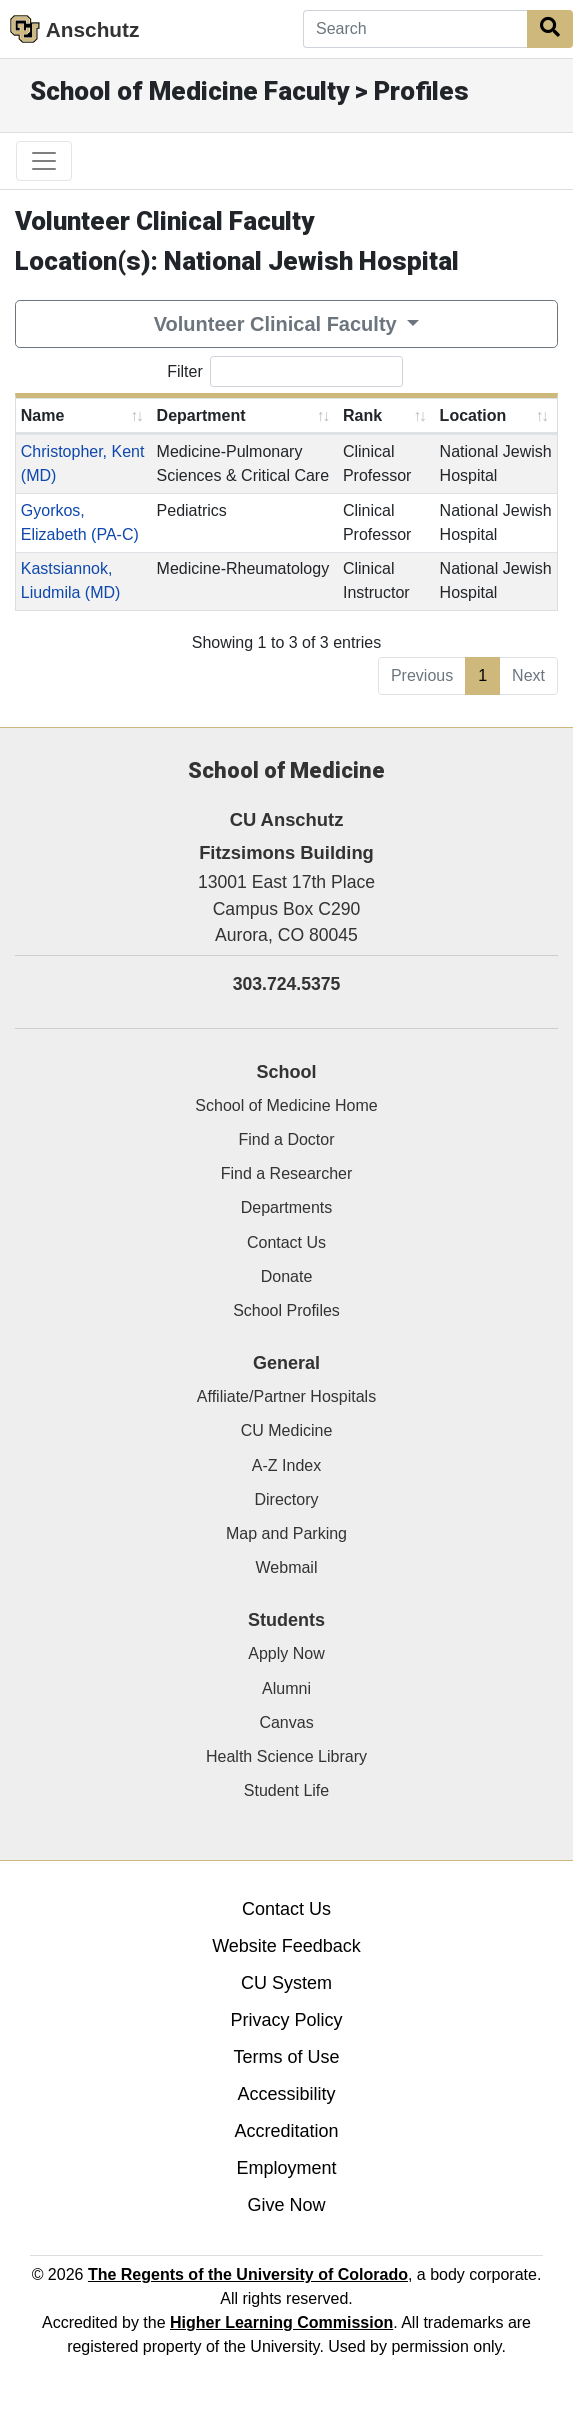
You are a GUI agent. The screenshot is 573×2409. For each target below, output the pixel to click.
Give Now (286, 2205)
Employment (286, 2168)
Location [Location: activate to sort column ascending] (473, 415)
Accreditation (286, 2131)
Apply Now (286, 1653)
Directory (286, 1499)
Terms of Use (286, 2057)
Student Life (286, 1790)
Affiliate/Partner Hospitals (286, 1396)
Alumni (286, 1688)
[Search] (415, 29)
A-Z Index (286, 1465)
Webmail (287, 1567)
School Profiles (286, 1310)
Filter (285, 371)
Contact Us (286, 1242)
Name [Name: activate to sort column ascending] (43, 415)
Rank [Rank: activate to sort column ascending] (362, 415)
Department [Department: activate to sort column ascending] (201, 415)
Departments (287, 1207)
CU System (286, 1983)
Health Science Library (286, 1756)
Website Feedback (286, 1946)
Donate (287, 1276)
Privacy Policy (286, 2020)
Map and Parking (286, 1533)
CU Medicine (287, 1430)
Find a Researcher (287, 1173)
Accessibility (286, 2094)
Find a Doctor (286, 1139)
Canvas (286, 1722)
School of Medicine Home (286, 1105)
